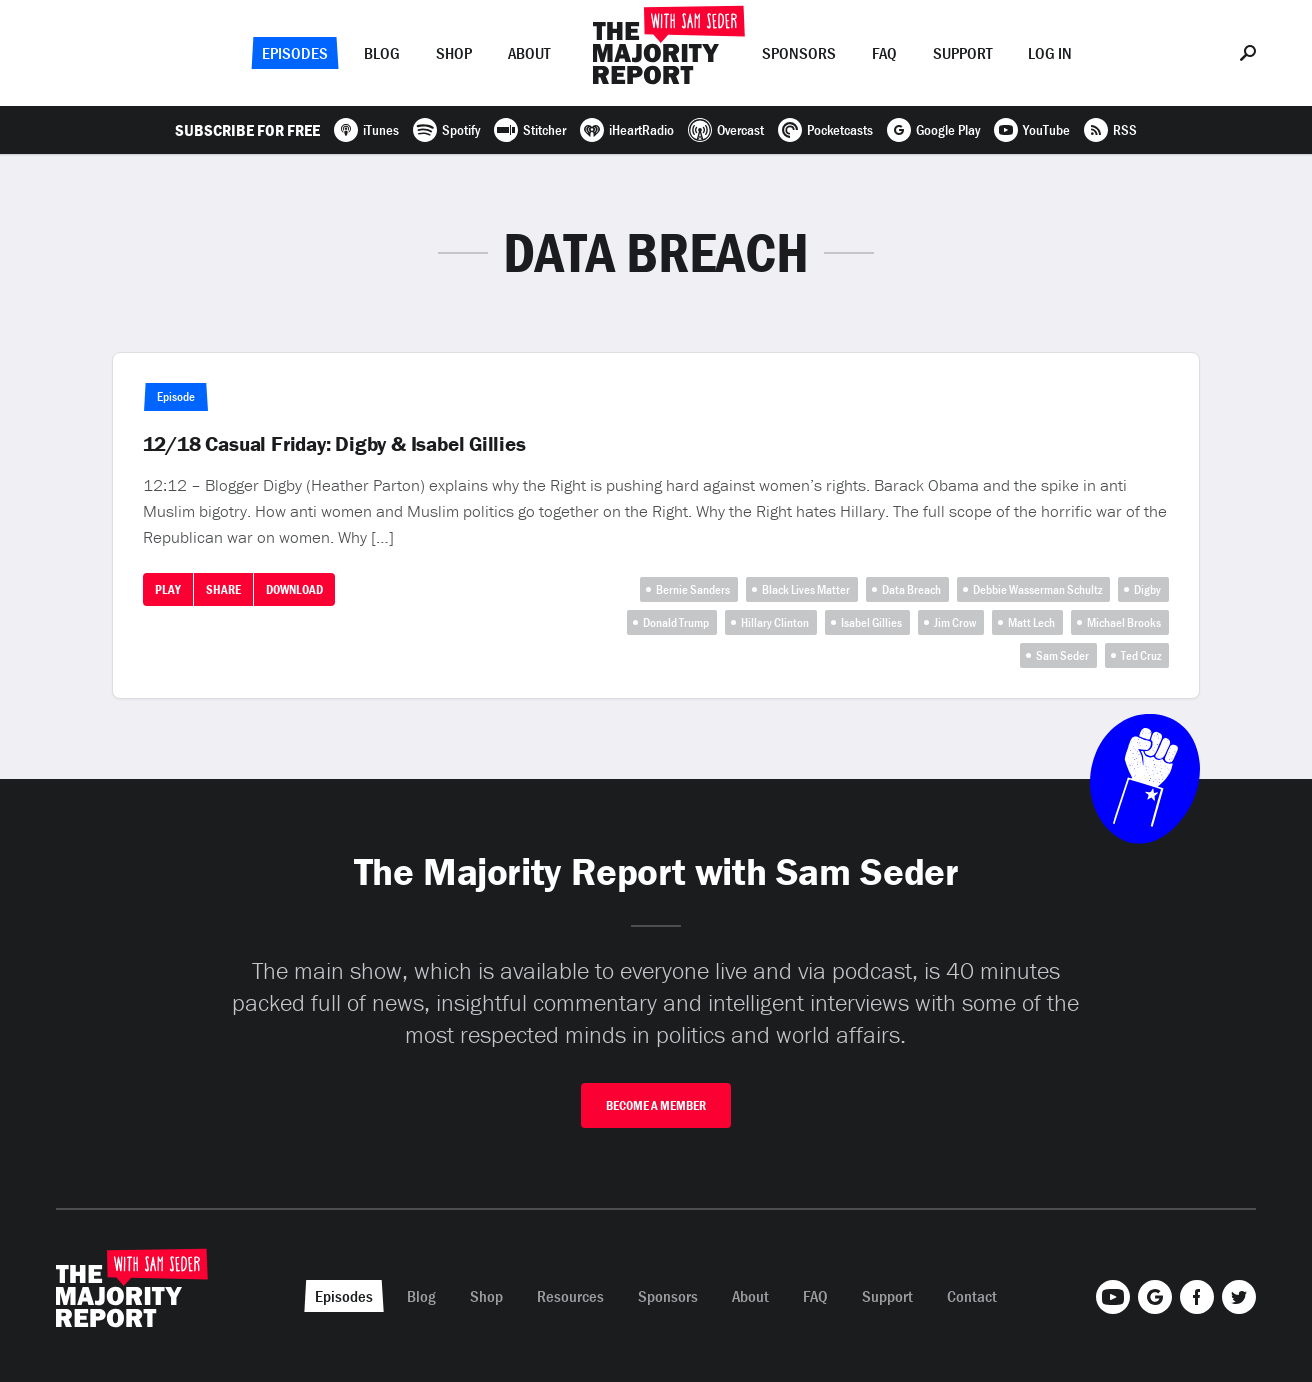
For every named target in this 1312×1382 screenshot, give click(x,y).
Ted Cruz (1141, 655)
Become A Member (656, 1105)
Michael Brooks (1124, 622)
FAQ (884, 53)
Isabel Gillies (871, 622)
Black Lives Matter (806, 589)
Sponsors (799, 53)
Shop (454, 53)
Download (294, 589)
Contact (972, 1296)
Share (223, 589)
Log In (1050, 53)
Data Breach (911, 589)
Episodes (295, 53)
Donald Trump (676, 622)
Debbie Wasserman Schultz (1037, 589)
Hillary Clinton (775, 622)
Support (962, 53)
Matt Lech (1031, 622)
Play (168, 589)
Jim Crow (955, 622)
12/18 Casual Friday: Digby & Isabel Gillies (334, 444)
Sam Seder (1062, 655)
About (529, 53)
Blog (382, 53)
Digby (1147, 589)
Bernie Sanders (693, 589)
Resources (570, 1296)
